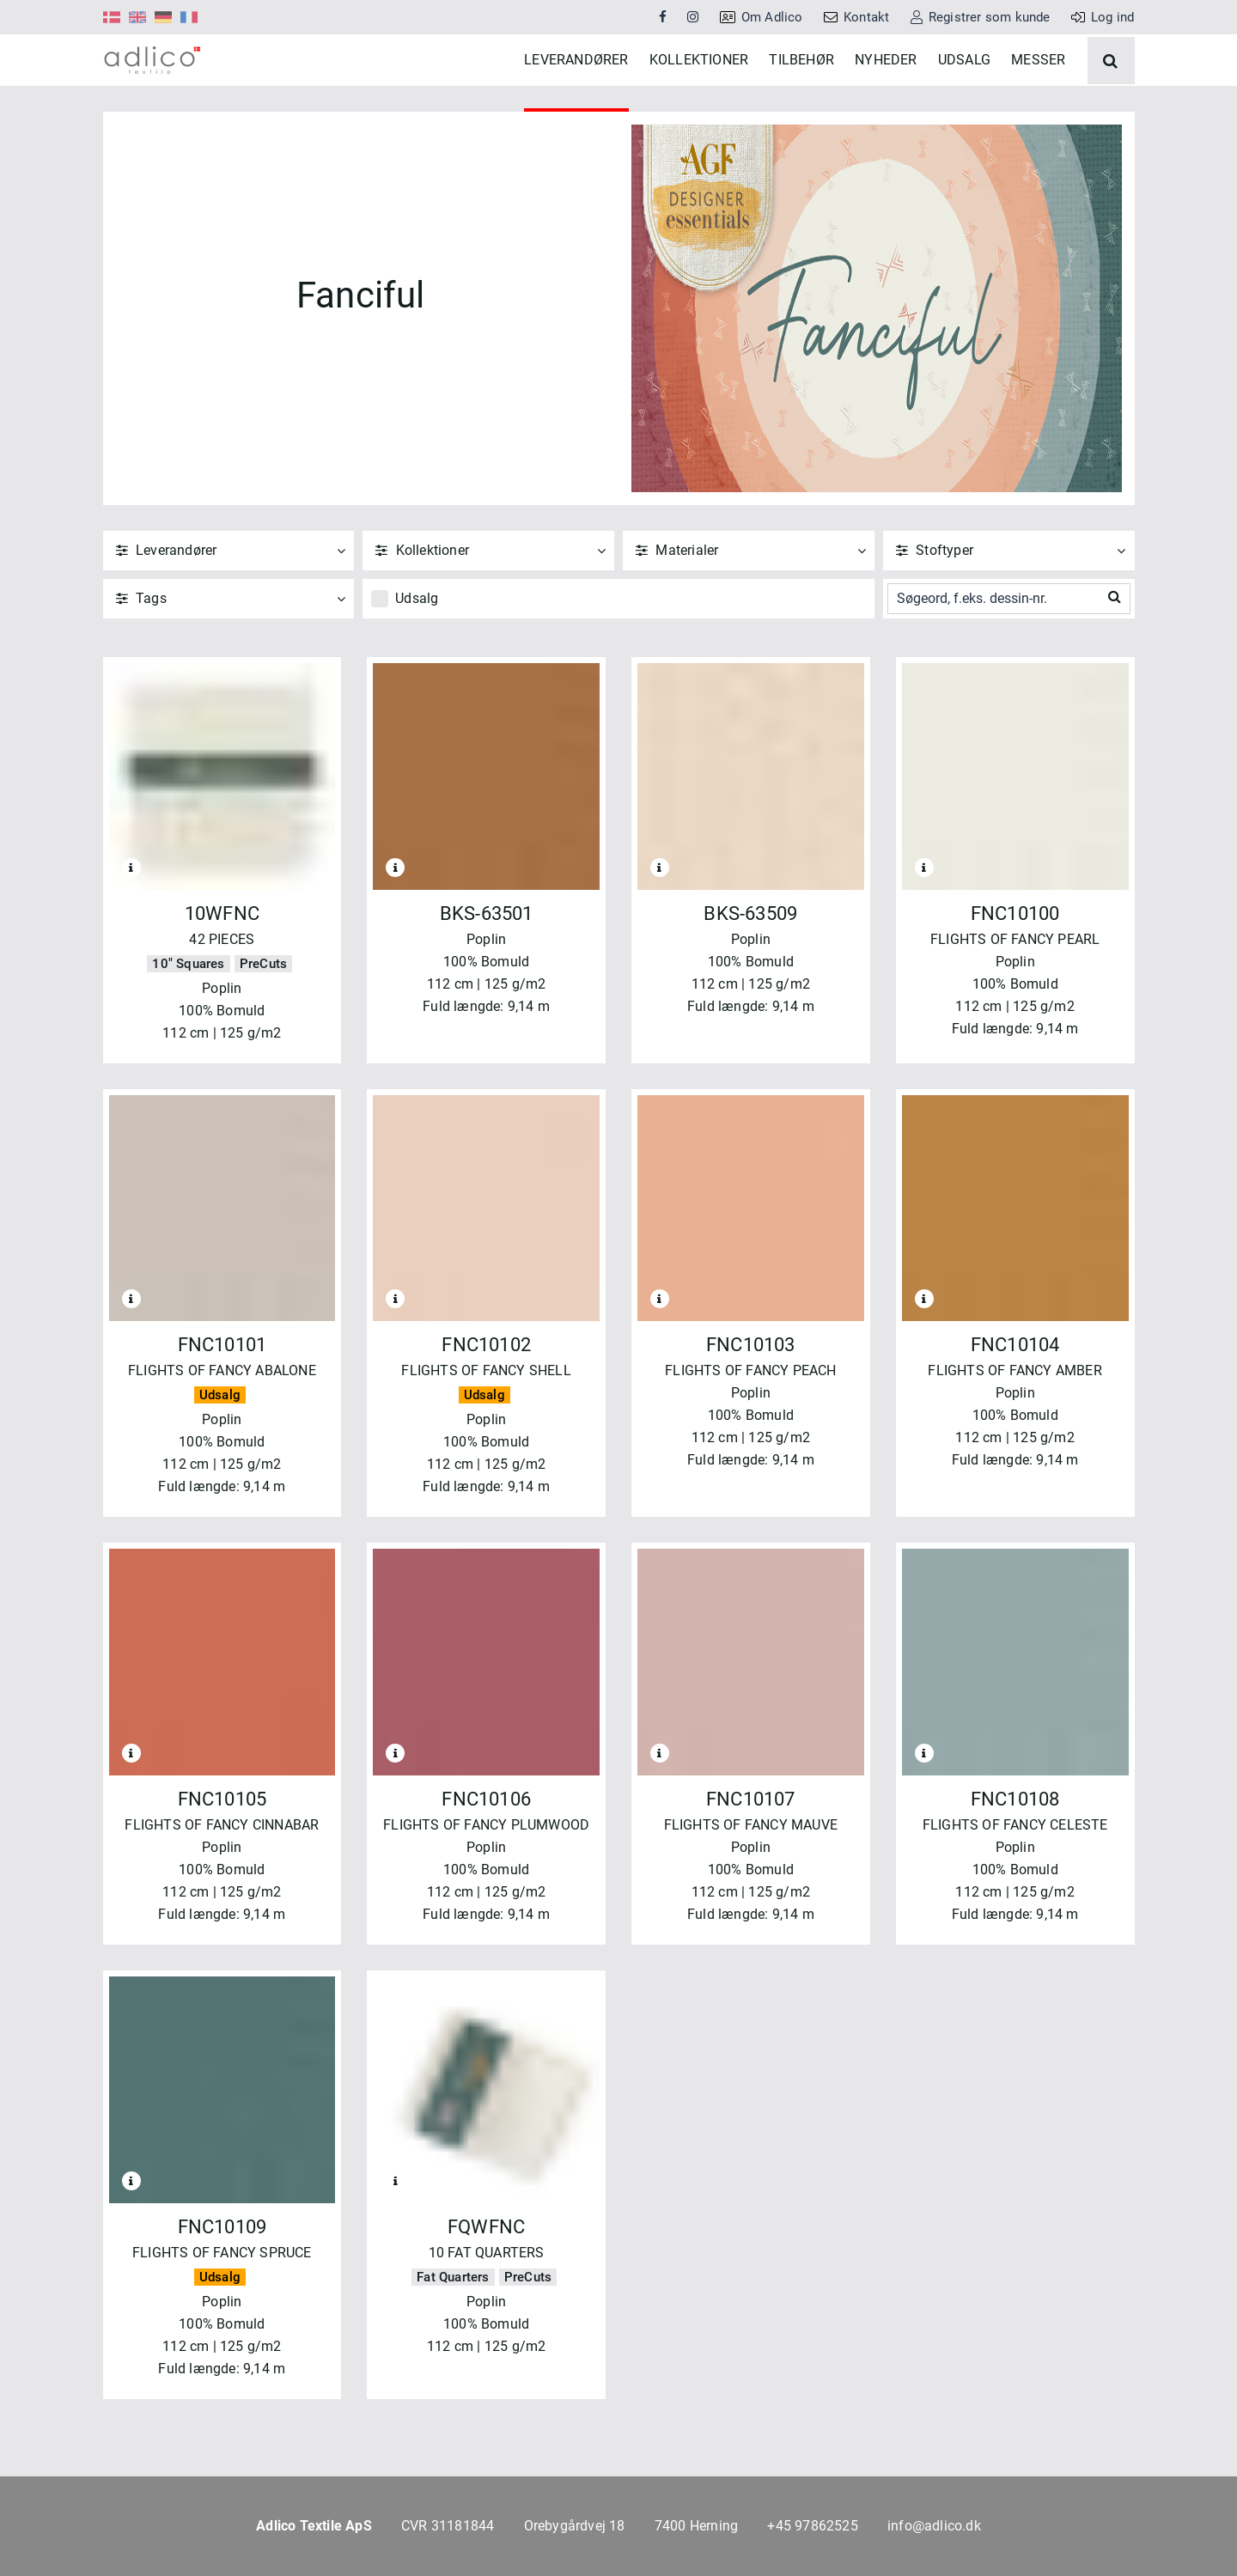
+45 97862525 (812, 2526)
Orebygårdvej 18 (574, 2526)
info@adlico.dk (934, 2526)
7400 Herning (696, 2526)
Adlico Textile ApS (314, 2526)
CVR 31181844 (447, 2526)
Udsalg (416, 650)
